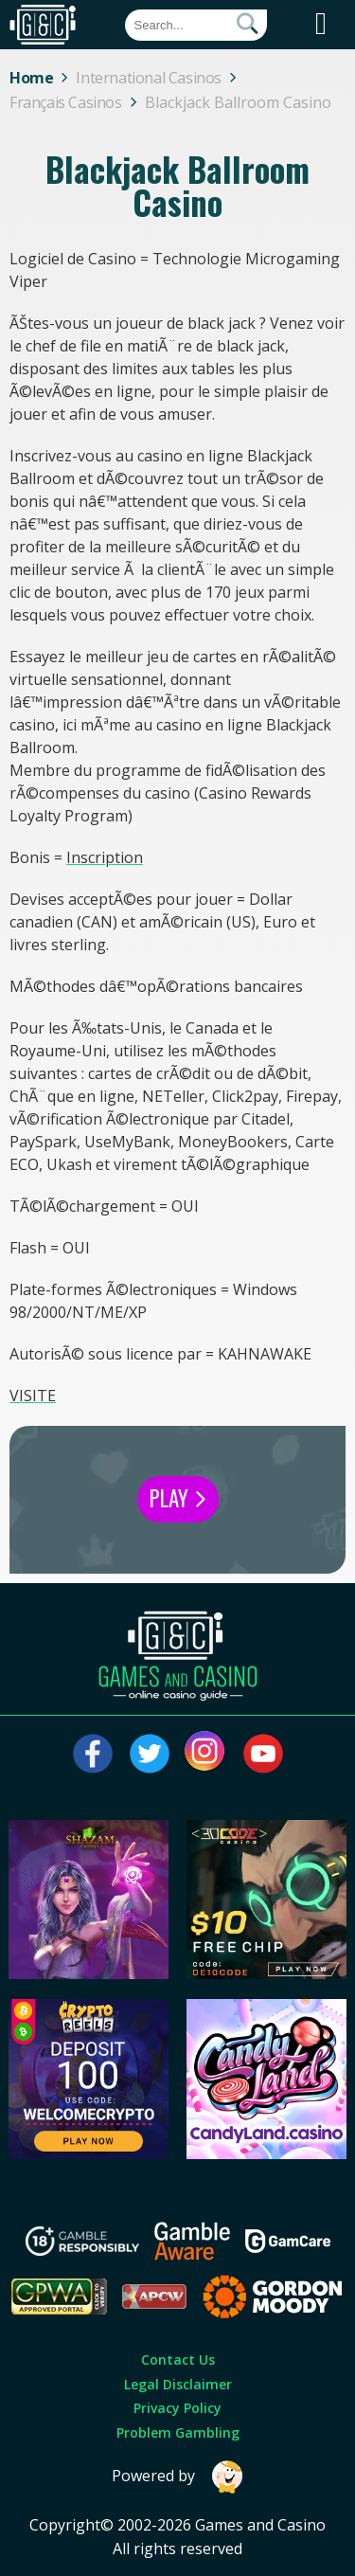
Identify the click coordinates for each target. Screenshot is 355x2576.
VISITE (32, 1395)
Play (178, 1498)
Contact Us (178, 2360)
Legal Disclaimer (178, 2384)
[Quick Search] (196, 25)
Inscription (104, 857)
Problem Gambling (178, 2432)
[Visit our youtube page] (263, 1753)
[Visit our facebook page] (92, 1753)
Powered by (178, 2477)
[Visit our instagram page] (206, 1753)
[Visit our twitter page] (149, 1753)
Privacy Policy (177, 2408)
